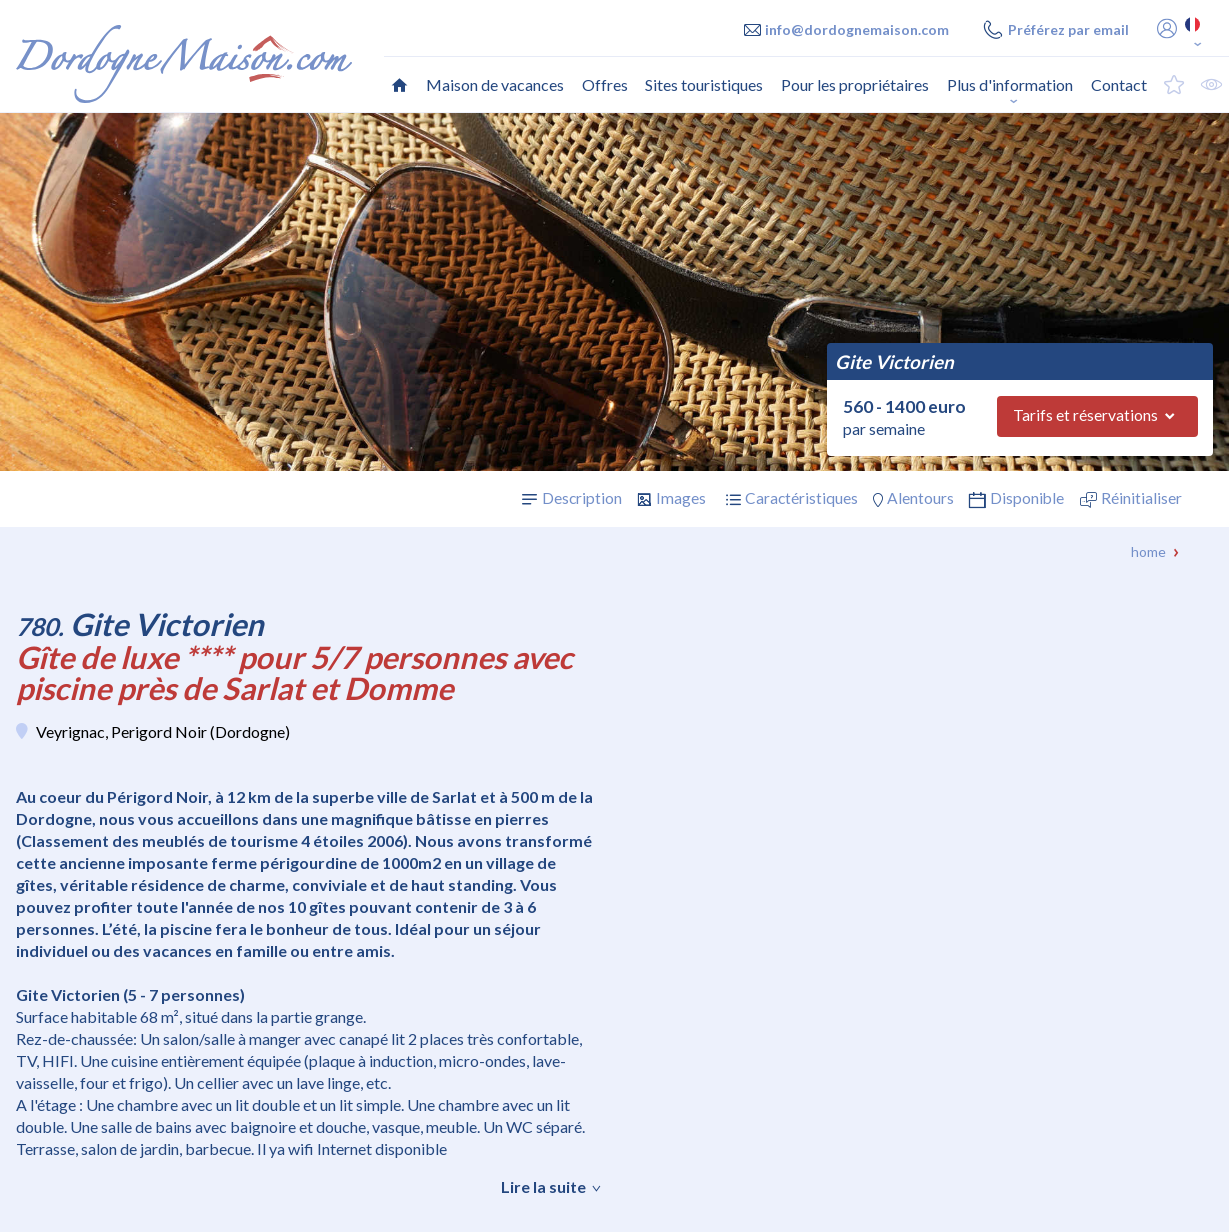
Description (582, 498)
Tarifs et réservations (1085, 415)
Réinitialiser (1141, 498)
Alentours (920, 498)
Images (681, 498)
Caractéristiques (801, 498)
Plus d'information (1010, 84)
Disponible (1027, 498)
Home (1148, 551)
